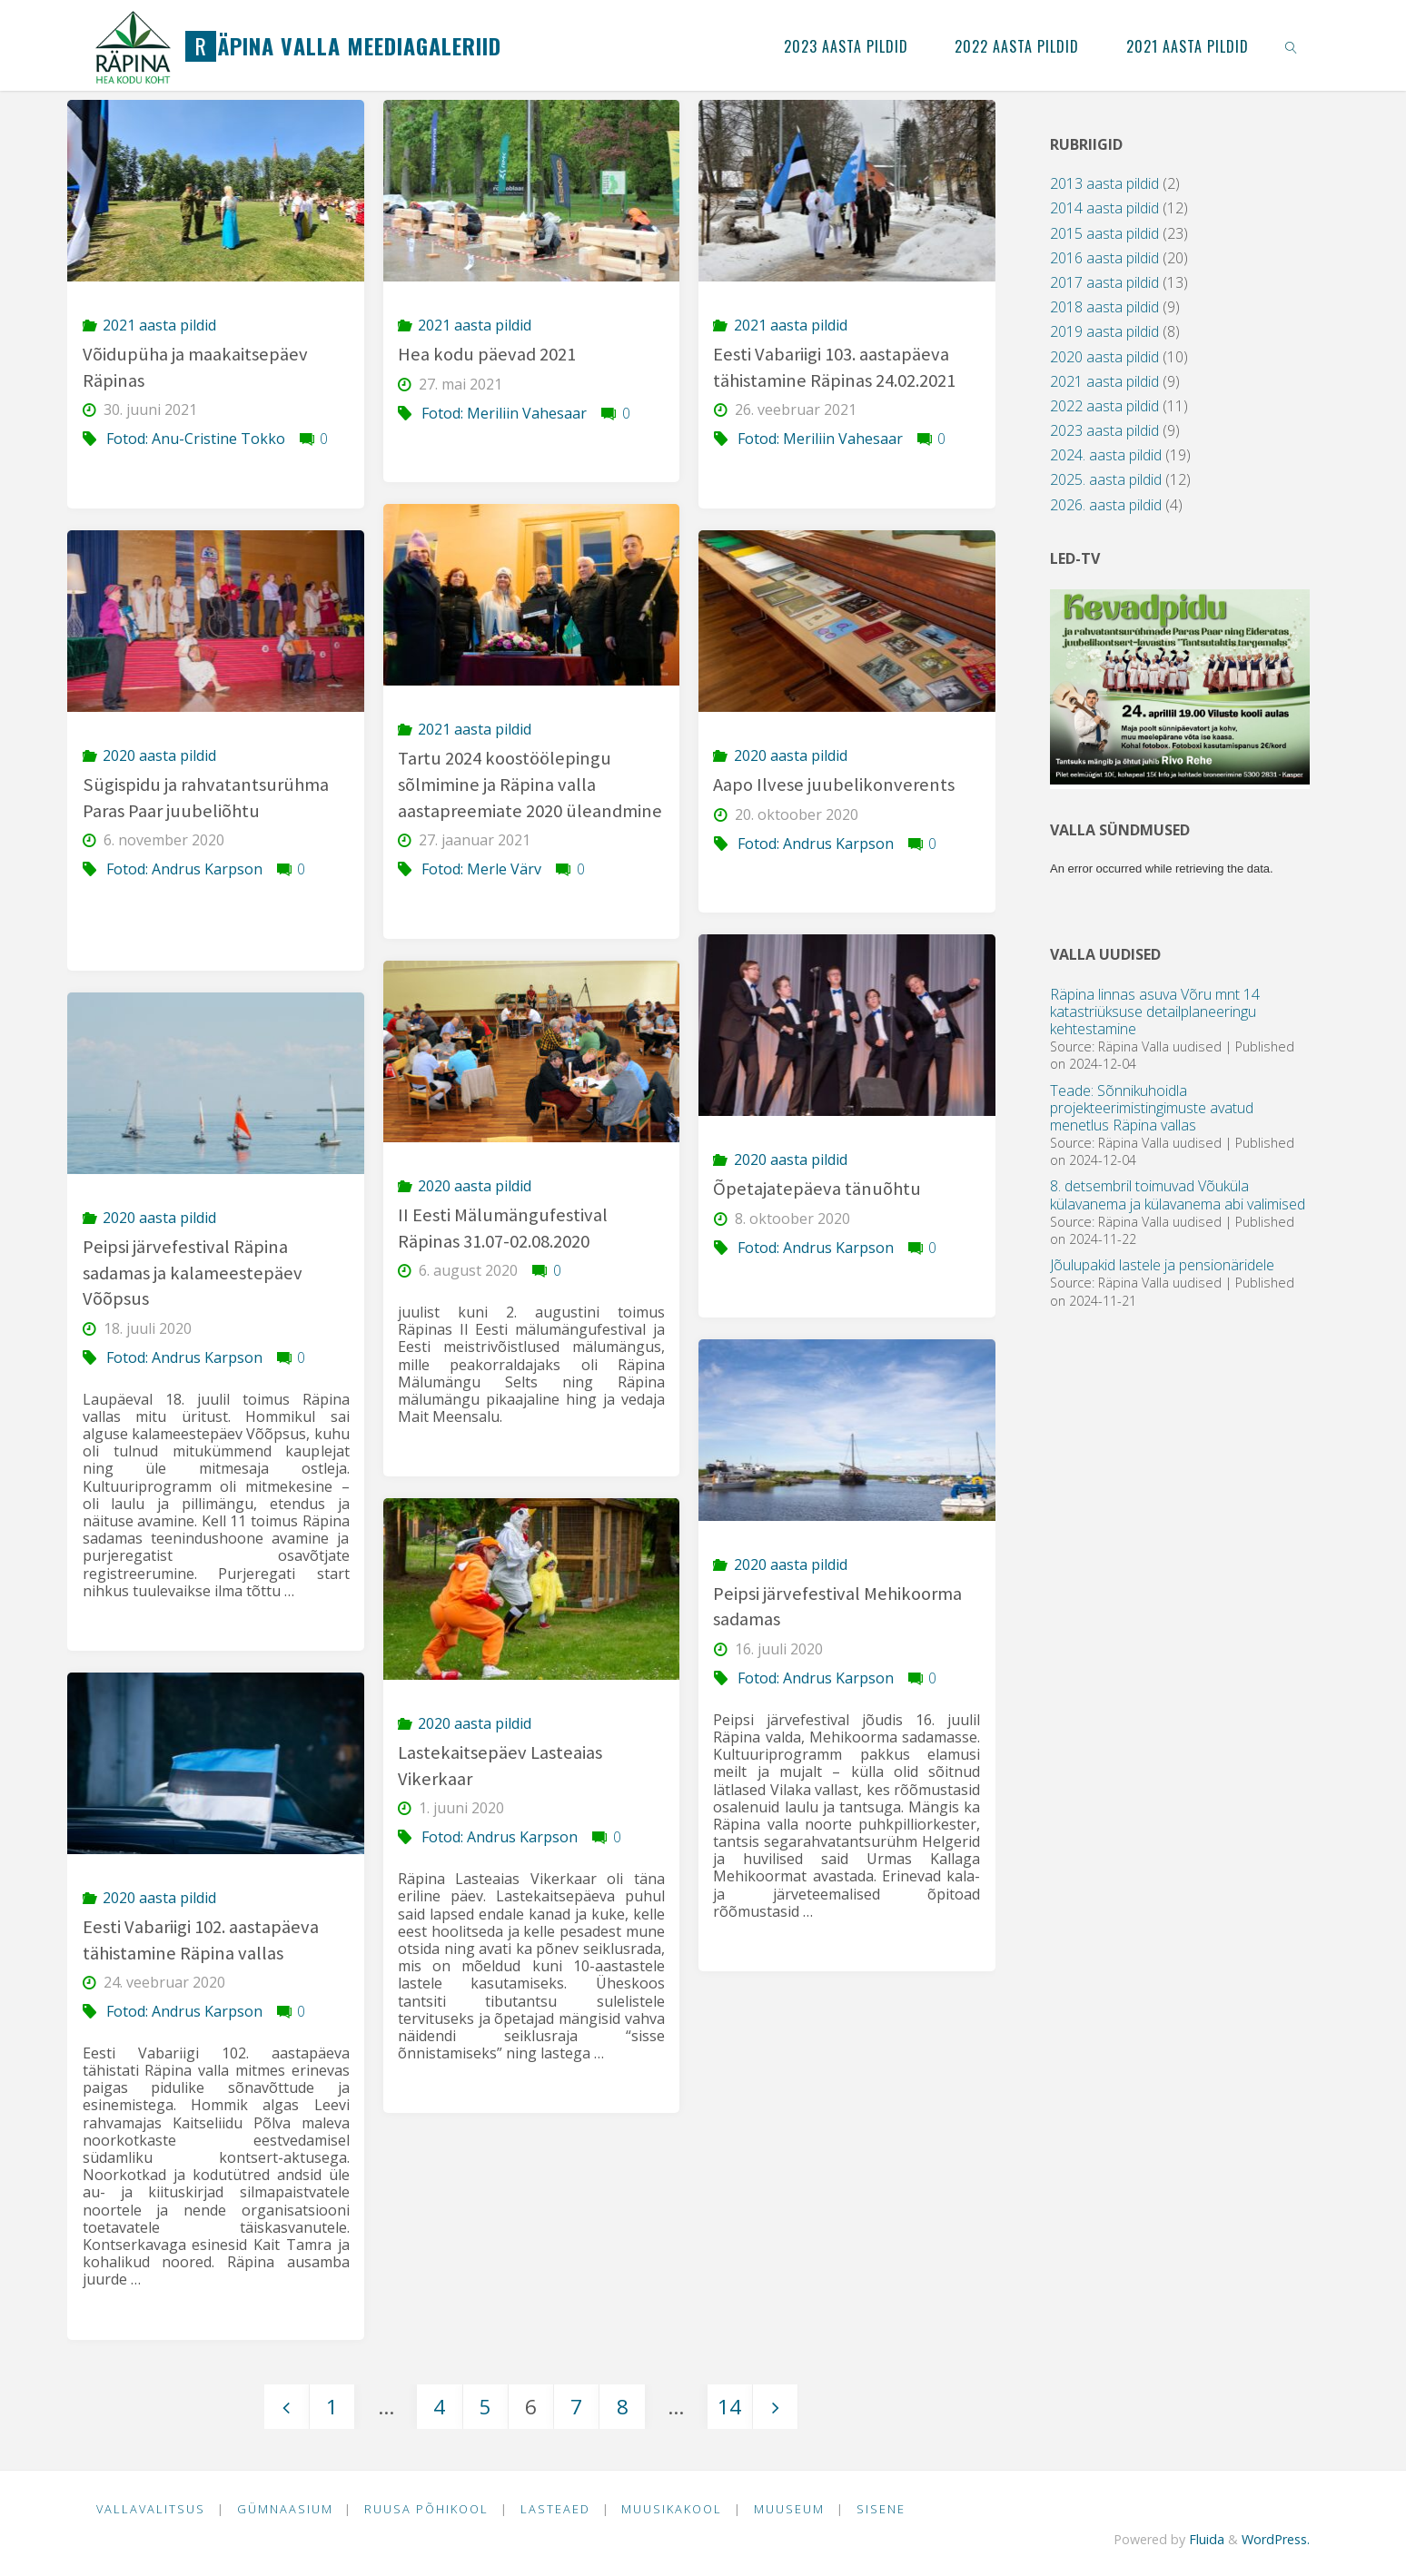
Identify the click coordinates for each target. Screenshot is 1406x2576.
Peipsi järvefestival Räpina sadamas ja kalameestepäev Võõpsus (192, 1272)
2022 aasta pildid (1104, 406)
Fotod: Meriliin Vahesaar (504, 413)
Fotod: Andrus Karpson (184, 869)
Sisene (881, 2509)
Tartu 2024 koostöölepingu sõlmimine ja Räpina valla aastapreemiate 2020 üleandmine (530, 784)
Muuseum (789, 2509)
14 (729, 2407)
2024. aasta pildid (1106, 455)
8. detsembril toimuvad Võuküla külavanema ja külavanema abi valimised (1177, 1194)
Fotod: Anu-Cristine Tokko (195, 439)
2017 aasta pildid (1104, 282)
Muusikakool (671, 2509)
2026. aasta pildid (1106, 505)
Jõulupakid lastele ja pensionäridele (1162, 1265)
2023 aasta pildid (1104, 430)
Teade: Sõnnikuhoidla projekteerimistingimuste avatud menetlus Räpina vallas (1151, 1108)
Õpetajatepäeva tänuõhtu (817, 1188)
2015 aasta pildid (1104, 233)
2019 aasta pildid (1104, 331)
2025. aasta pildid (1106, 479)
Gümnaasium (285, 2509)
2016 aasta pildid (1104, 258)
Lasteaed (555, 2509)
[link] (1291, 45)
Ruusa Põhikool (426, 2509)
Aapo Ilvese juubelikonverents (834, 784)
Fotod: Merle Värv (481, 869)
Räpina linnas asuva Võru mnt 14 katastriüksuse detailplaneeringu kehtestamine (1155, 1011)
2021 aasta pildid (159, 325)
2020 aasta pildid (159, 755)
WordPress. (1276, 2539)
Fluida (1204, 2539)
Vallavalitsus (150, 2509)
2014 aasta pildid (1104, 208)
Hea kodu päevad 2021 (487, 354)
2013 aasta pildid (1104, 183)
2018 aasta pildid (1104, 307)
